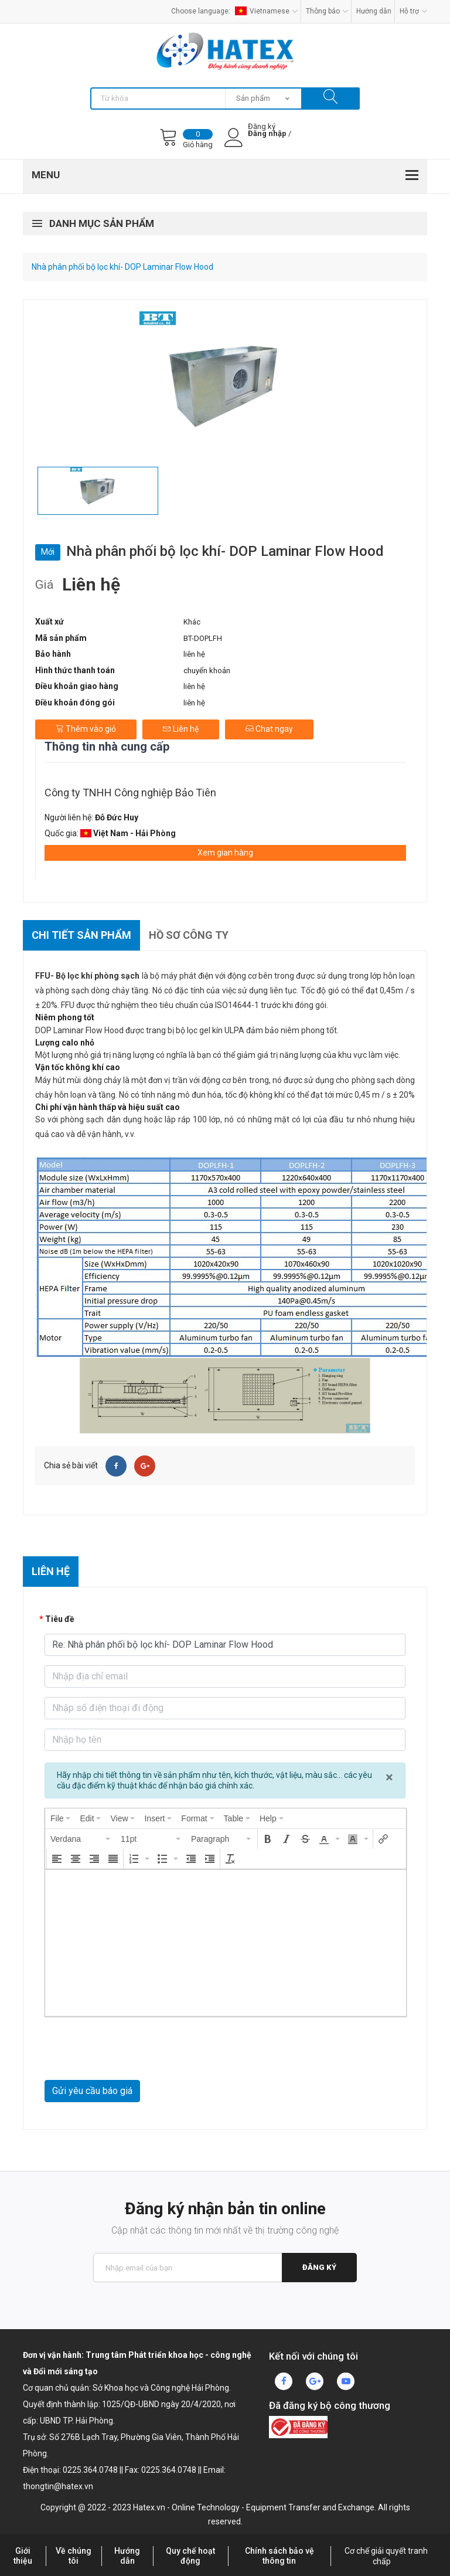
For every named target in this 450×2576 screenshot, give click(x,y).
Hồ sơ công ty (189, 935)
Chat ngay (269, 729)
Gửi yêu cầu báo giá (92, 2090)
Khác (191, 621)
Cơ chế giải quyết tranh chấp (386, 2556)
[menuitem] (60, 1818)
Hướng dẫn (373, 11)
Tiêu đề (59, 1619)
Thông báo (327, 11)
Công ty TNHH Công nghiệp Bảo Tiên (130, 792)
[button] (80, 1839)
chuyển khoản (206, 670)
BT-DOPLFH (202, 638)
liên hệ (194, 654)
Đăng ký (319, 2267)
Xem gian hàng (225, 852)
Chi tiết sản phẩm (81, 935)
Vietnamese (266, 11)
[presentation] (60, 1818)
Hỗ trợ (413, 11)
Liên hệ (181, 729)
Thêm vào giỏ (86, 729)
